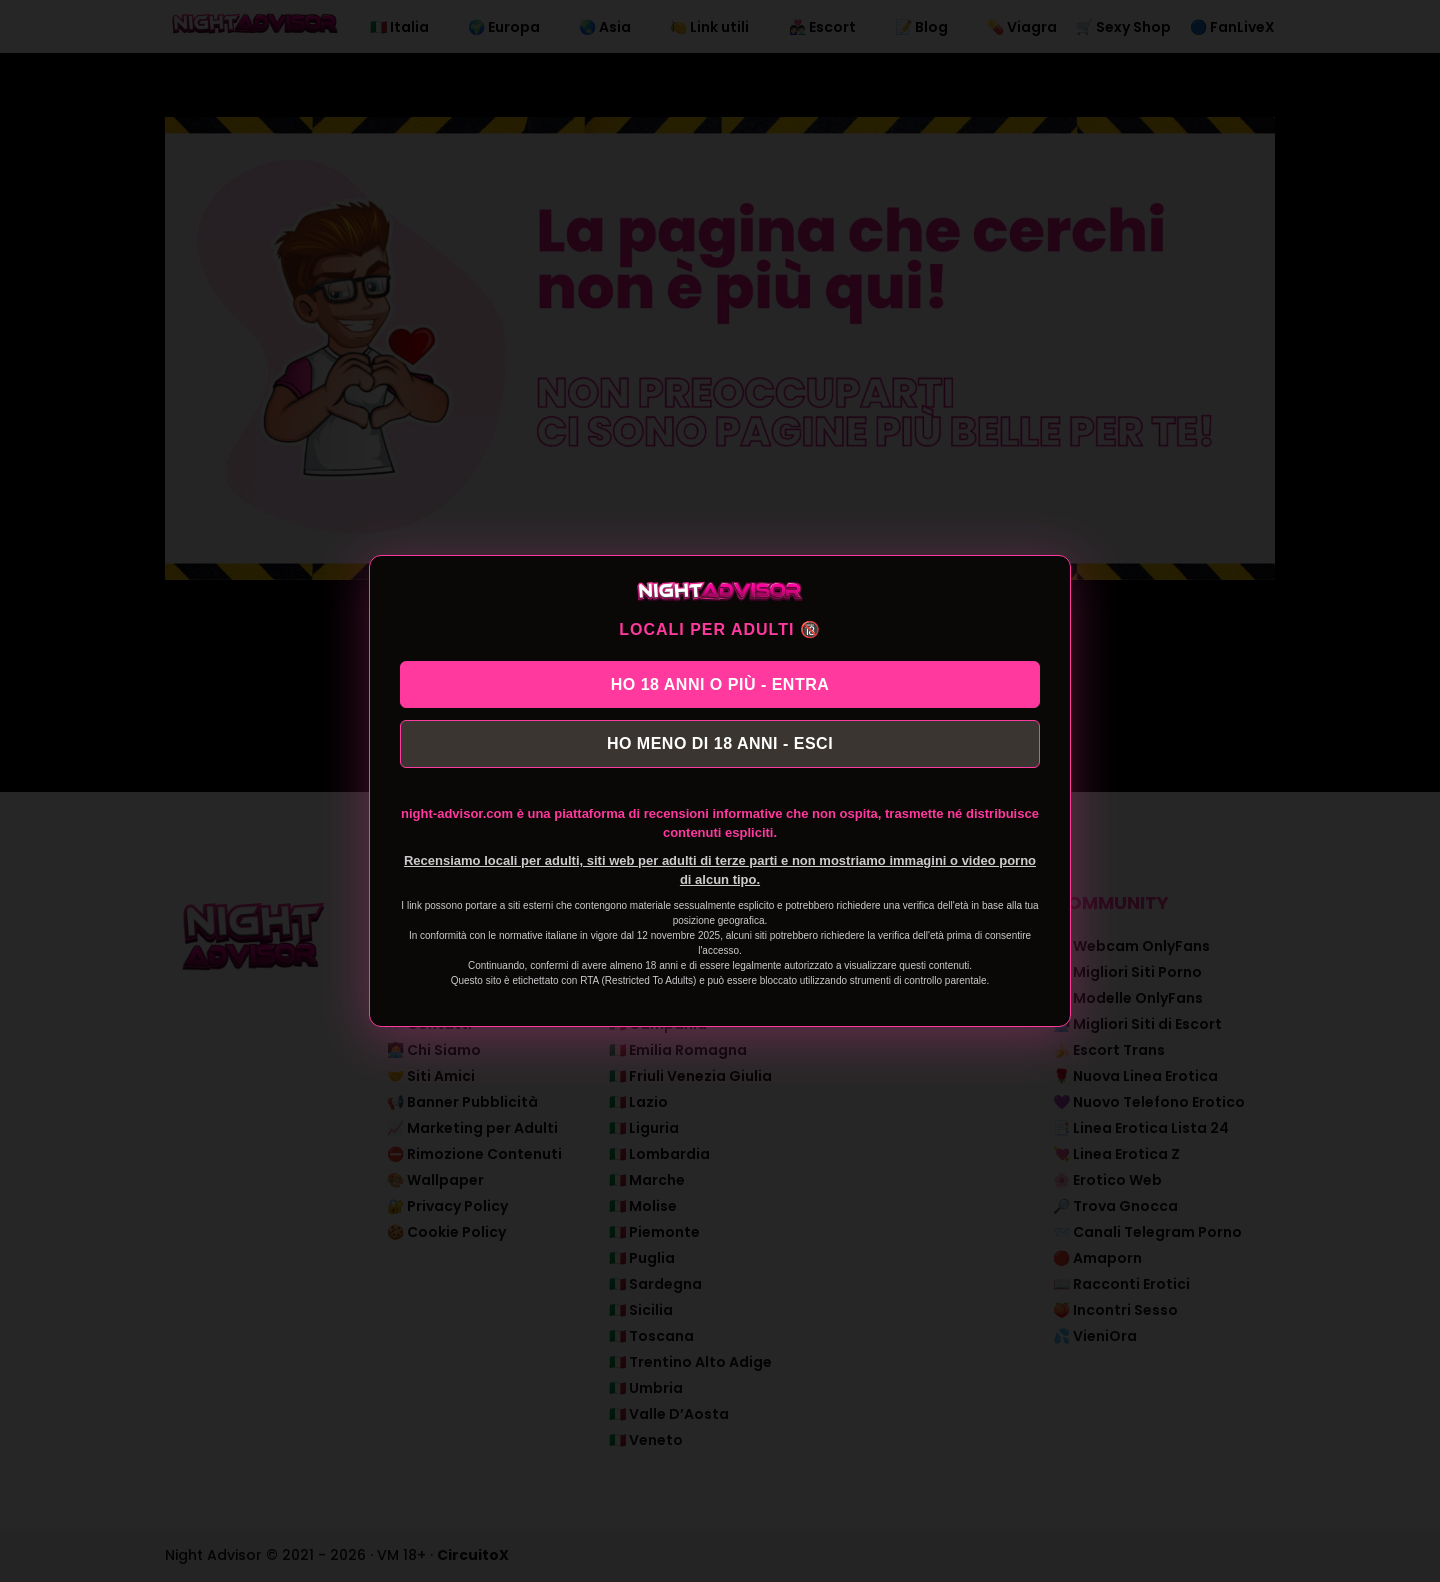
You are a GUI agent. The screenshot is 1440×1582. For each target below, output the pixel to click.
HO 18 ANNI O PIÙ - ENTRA (720, 680)
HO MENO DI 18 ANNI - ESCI (720, 746)
